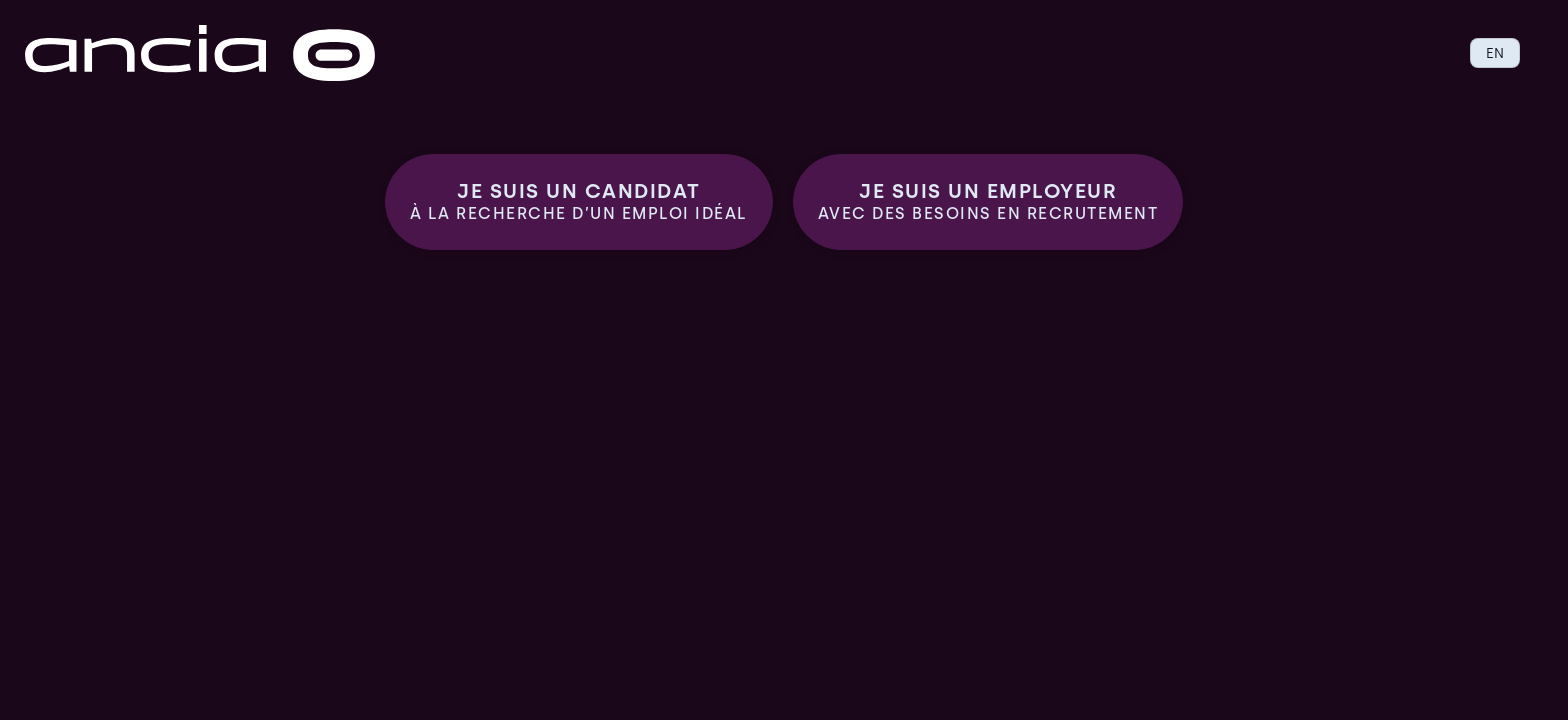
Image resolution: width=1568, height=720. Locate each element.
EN (1495, 53)
